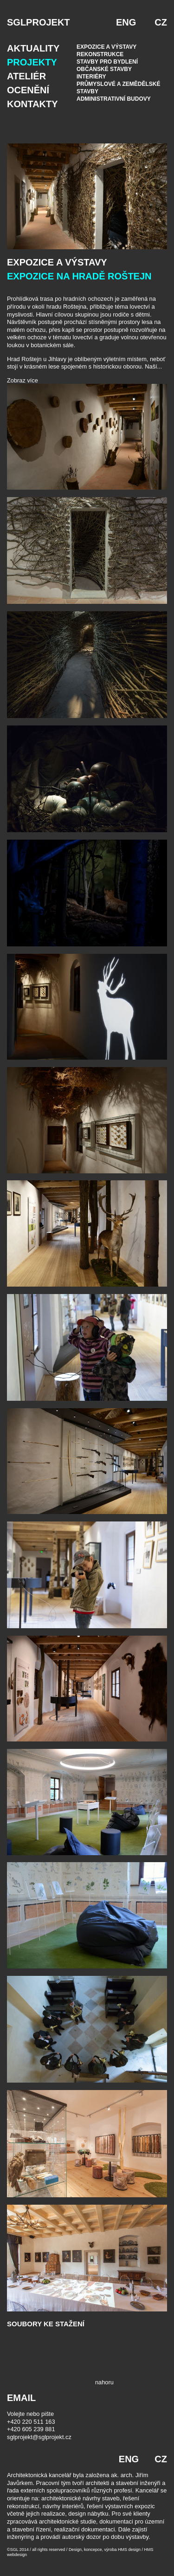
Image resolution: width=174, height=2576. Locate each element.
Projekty (32, 62)
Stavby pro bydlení (107, 61)
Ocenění (28, 90)
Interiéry (91, 76)
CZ (161, 22)
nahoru (104, 2382)
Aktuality (33, 48)
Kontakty (32, 104)
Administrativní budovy (114, 99)
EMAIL (21, 2398)
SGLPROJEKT (38, 22)
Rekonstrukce (100, 54)
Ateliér (26, 76)
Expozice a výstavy (106, 47)
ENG (126, 22)
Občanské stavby (104, 69)
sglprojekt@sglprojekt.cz (39, 2437)
